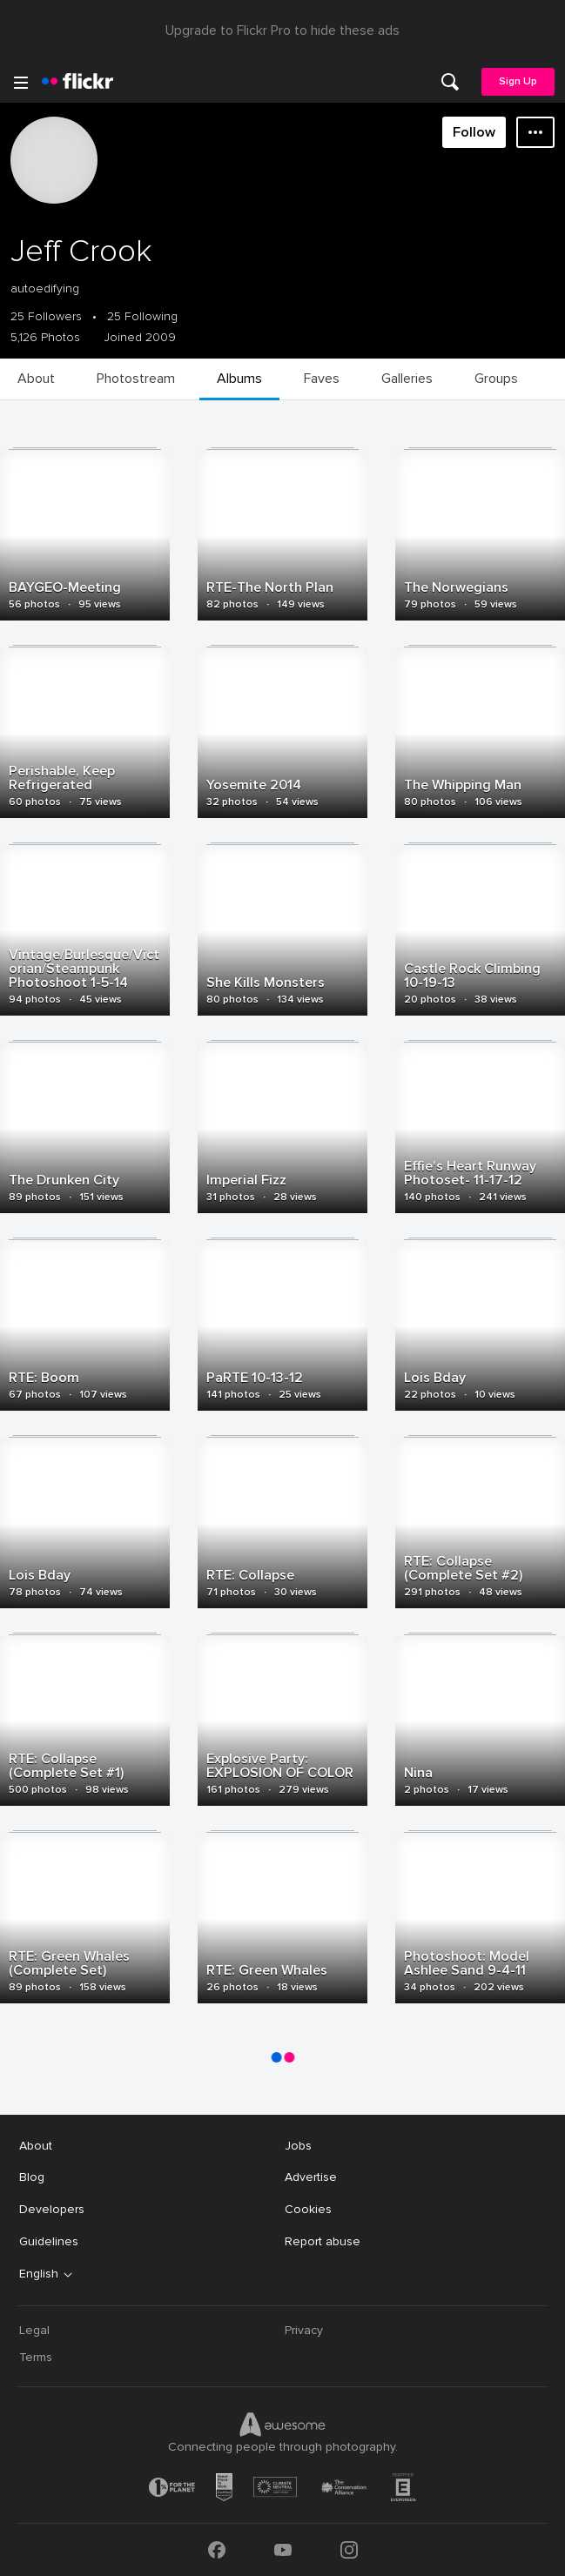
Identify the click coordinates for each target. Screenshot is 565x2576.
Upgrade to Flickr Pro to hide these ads (282, 30)
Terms (35, 2357)
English (38, 2274)
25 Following (142, 317)
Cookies (308, 2209)
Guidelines (48, 2241)
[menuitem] (450, 82)
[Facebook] (216, 2549)
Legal (34, 2330)
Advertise (311, 2177)
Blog (31, 2177)
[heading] (77, 82)
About (35, 2145)
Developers (51, 2209)
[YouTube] (282, 2549)
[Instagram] (349, 2549)
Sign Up (518, 81)
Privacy (304, 2330)
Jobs (298, 2145)
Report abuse (322, 2241)
